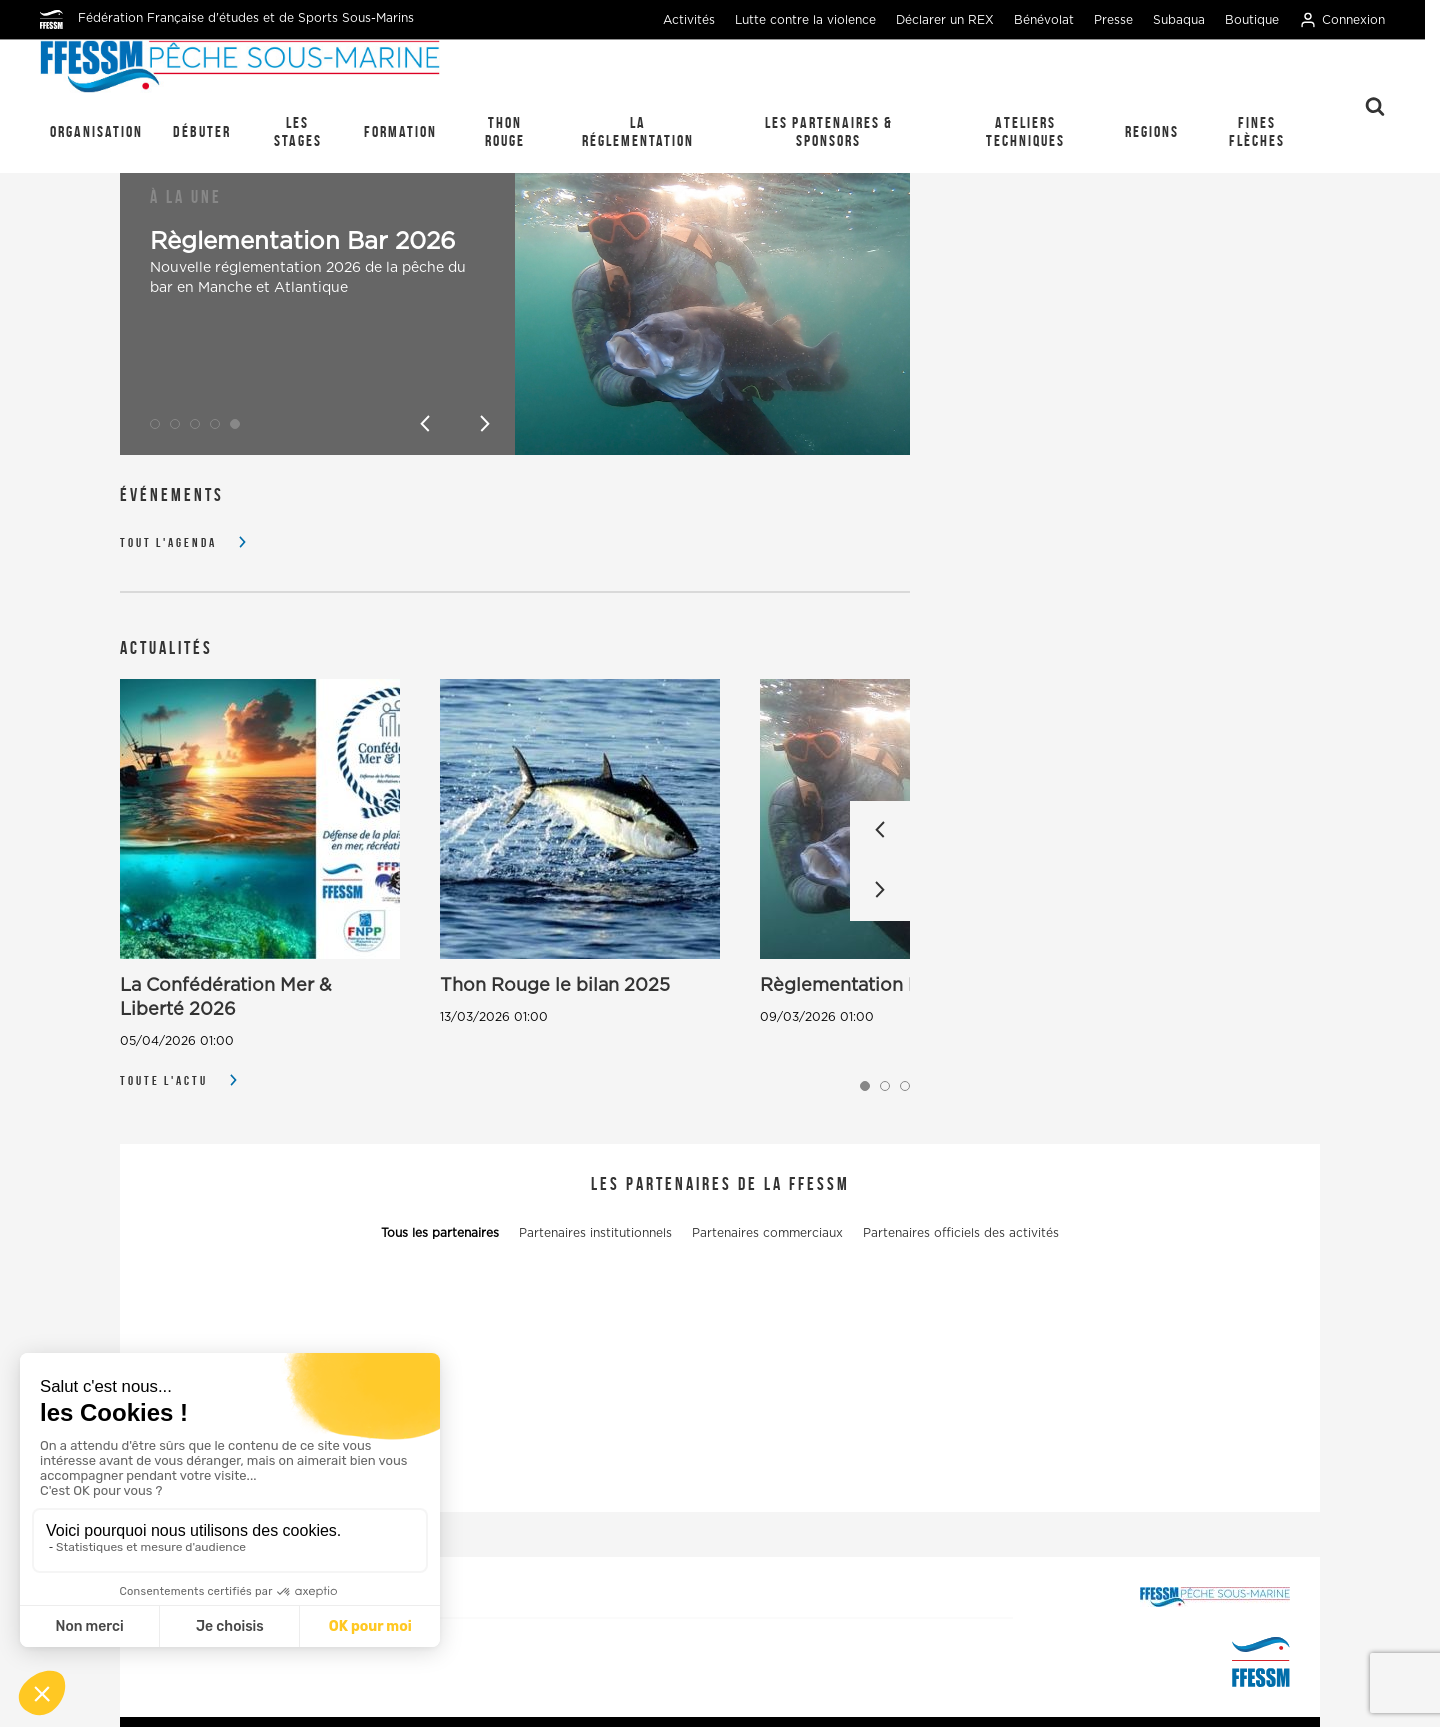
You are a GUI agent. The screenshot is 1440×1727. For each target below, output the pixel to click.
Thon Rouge (505, 131)
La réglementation (638, 131)
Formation (400, 131)
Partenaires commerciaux (767, 1233)
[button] (155, 424)
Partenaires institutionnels (595, 1233)
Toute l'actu (164, 1080)
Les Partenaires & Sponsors (829, 131)
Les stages (298, 131)
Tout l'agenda (168, 542)
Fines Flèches (1257, 131)
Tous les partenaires (440, 1233)
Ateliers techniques (1025, 131)
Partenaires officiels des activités (961, 1233)
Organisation (96, 131)
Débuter (202, 131)
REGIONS (1152, 131)
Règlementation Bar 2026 (303, 242)
